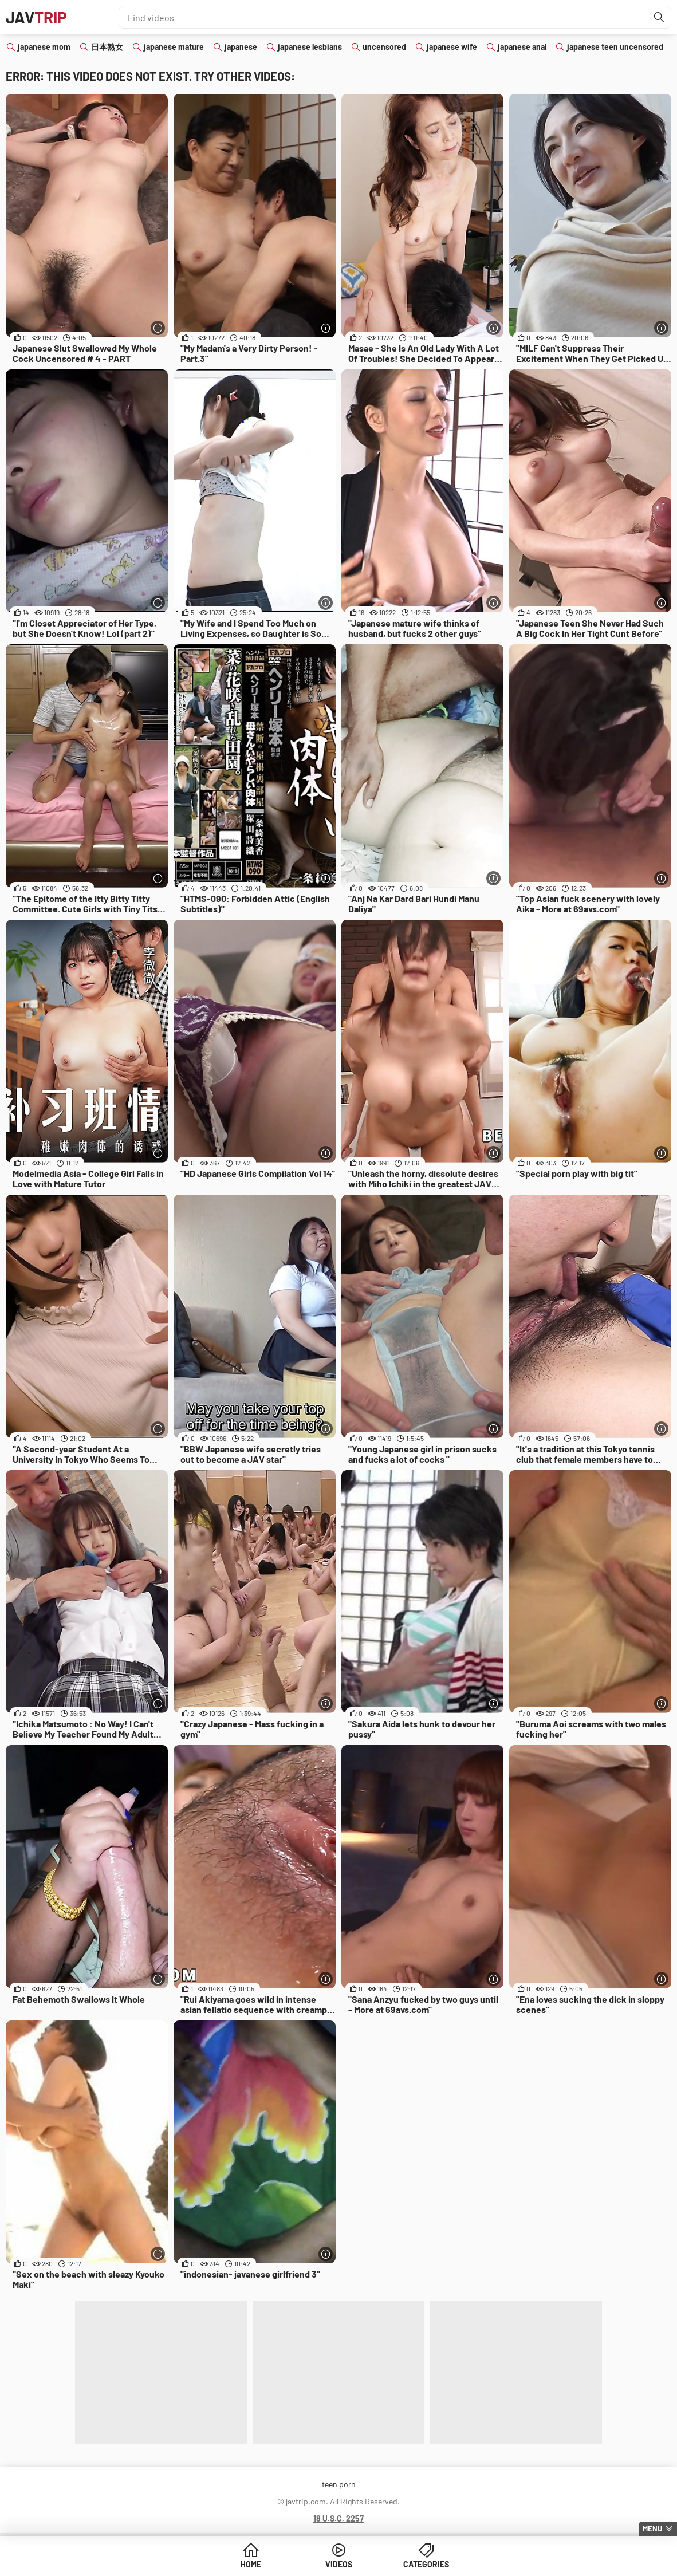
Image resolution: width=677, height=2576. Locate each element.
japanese (241, 47)
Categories (426, 2564)
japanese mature (174, 47)
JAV (36, 17)
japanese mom (44, 47)
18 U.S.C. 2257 (338, 2518)
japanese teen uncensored (615, 47)
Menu (652, 2528)
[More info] (158, 328)
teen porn (339, 2484)
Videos (338, 2564)
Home (251, 2564)
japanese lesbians (310, 47)
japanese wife (452, 47)
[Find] (659, 17)
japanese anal (522, 47)
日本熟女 (107, 47)
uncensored (384, 47)
